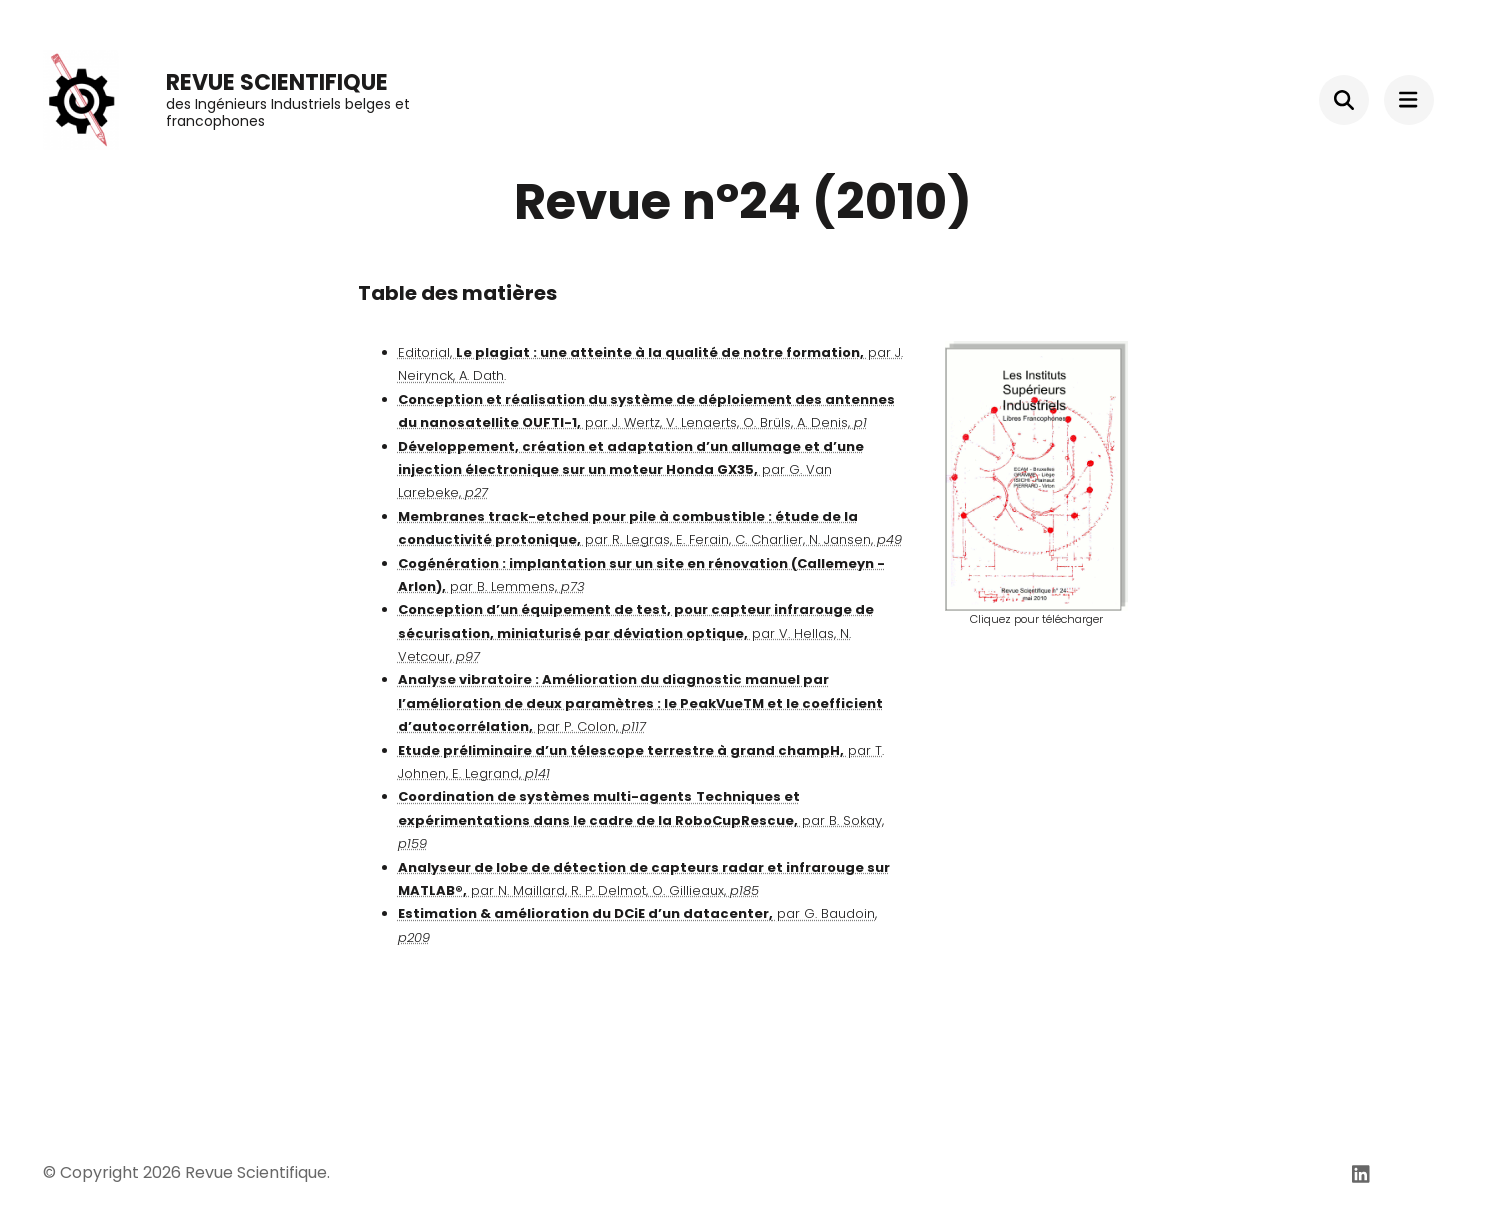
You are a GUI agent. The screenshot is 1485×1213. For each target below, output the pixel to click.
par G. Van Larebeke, (631, 470)
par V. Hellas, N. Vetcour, (636, 633)
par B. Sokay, (641, 820)
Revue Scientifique (277, 82)
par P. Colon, (640, 703)
